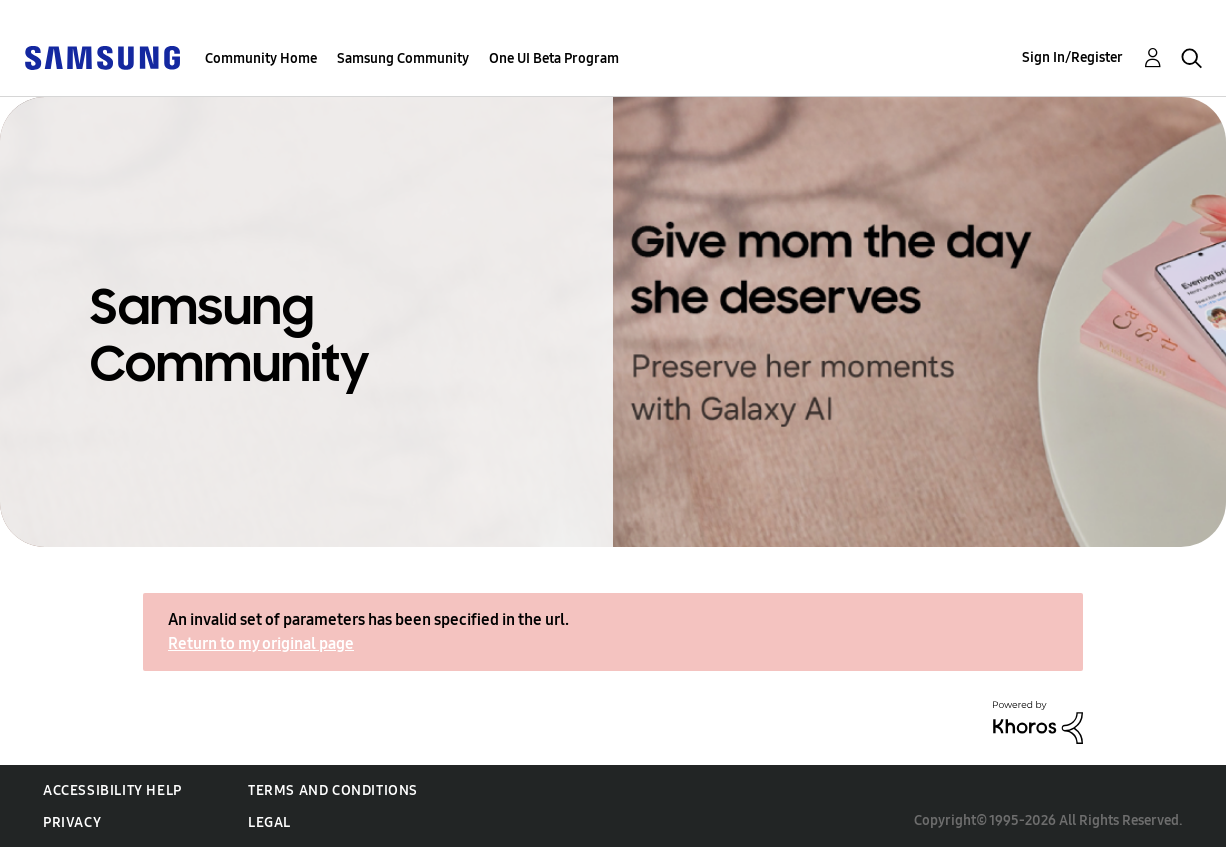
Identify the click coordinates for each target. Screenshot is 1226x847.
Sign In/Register (1072, 57)
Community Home (261, 58)
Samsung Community (403, 58)
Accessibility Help (112, 790)
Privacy (72, 822)
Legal (269, 822)
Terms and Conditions (333, 790)
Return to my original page (261, 643)
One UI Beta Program (554, 58)
